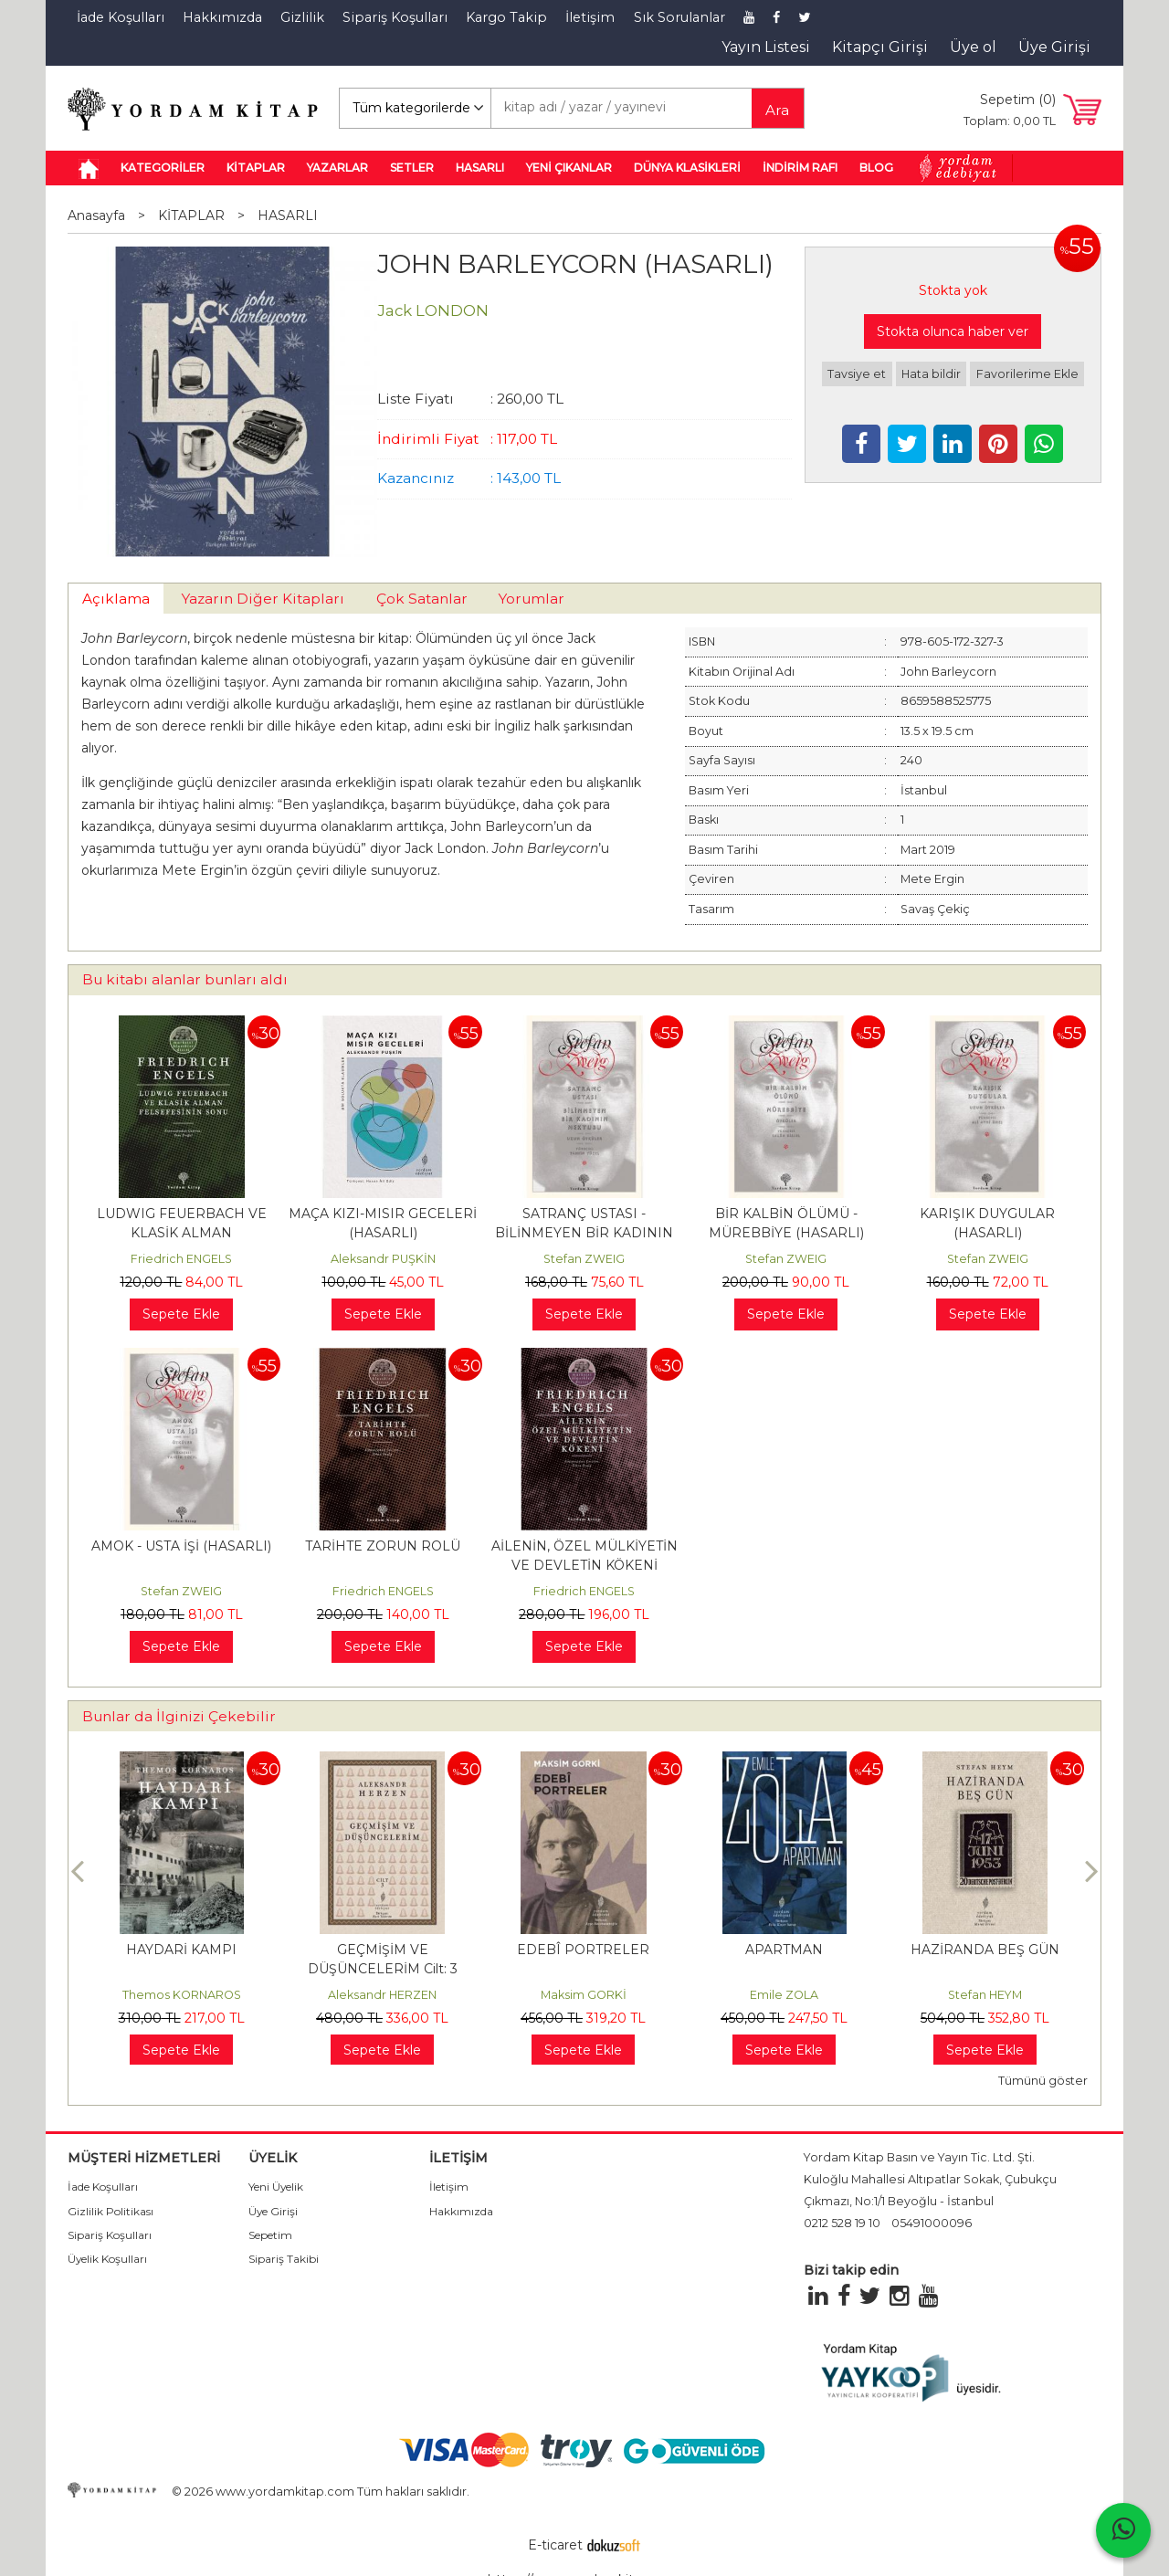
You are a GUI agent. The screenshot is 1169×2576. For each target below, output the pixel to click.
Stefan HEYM (985, 1995)
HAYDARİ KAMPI (181, 1949)
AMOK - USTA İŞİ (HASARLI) (181, 1546)
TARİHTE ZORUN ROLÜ (382, 1546)
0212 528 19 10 (842, 2223)
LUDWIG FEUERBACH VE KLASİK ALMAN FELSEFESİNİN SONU (182, 1232)
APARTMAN (784, 1949)
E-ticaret (555, 2545)
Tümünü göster (1043, 2080)
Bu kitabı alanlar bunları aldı (185, 979)
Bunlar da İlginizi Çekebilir (179, 1716)
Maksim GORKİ (584, 1995)
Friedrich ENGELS (181, 1259)
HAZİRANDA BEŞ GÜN (985, 1949)
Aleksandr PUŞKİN (383, 1259)
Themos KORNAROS (181, 1995)
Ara (777, 110)
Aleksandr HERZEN (382, 1995)
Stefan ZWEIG (584, 1259)
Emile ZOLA (784, 1995)
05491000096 (931, 2223)
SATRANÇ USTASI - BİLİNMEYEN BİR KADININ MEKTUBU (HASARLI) (584, 1232)
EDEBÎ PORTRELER (583, 1949)
